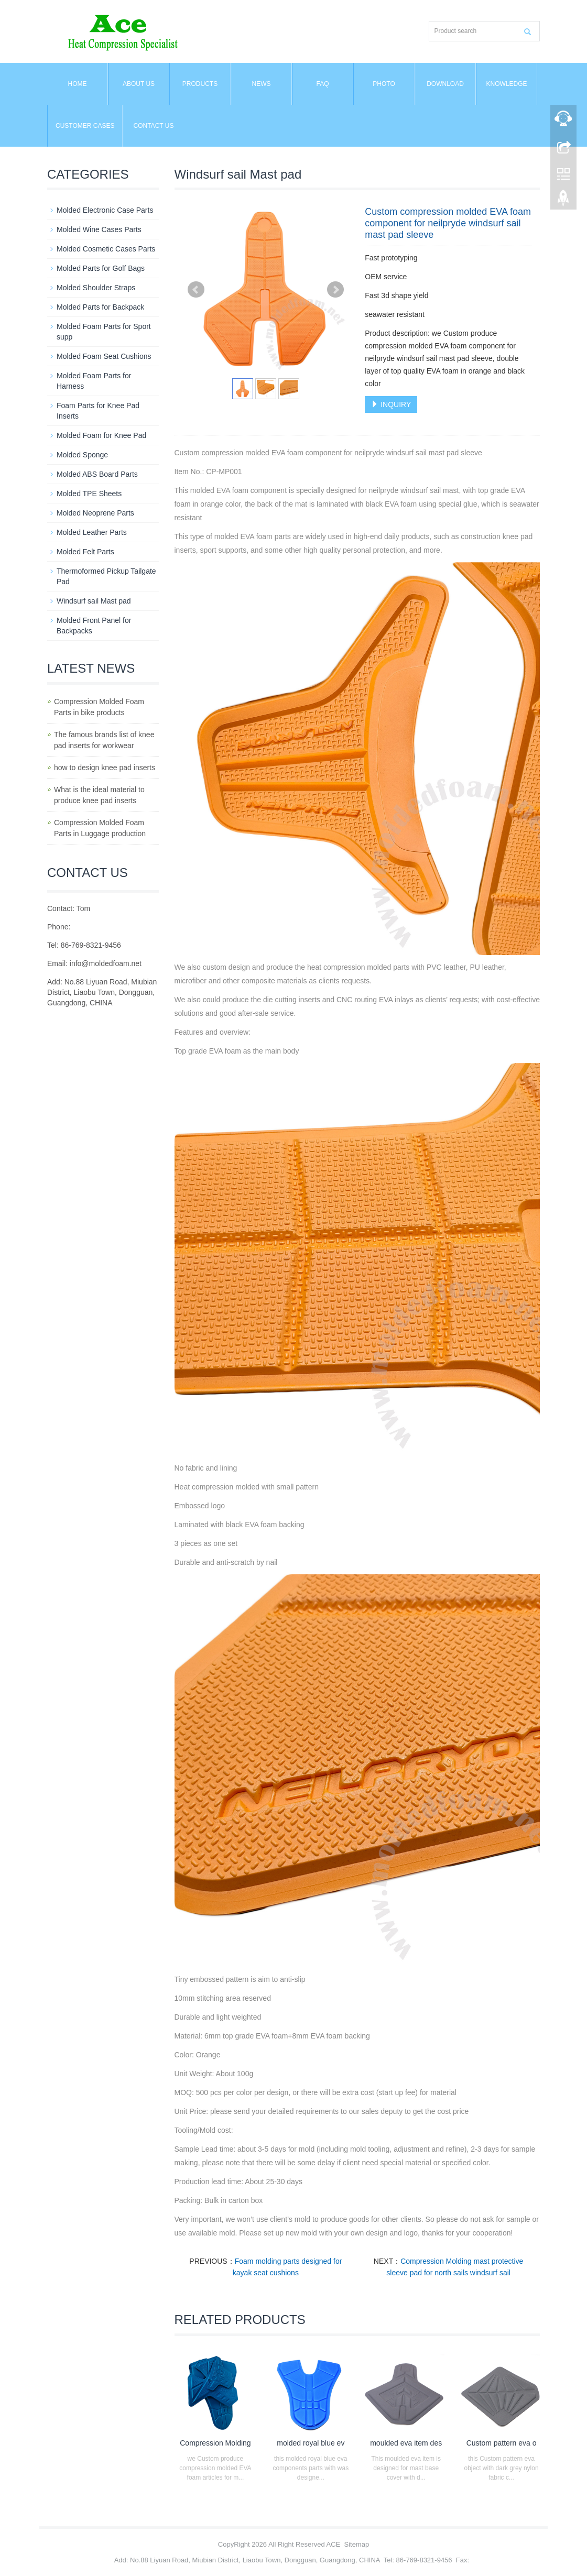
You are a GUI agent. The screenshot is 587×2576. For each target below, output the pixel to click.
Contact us (154, 125)
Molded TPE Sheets (89, 493)
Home (77, 83)
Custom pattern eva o (501, 2443)
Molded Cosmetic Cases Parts (106, 249)
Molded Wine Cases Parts (99, 229)
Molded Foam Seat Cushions (104, 356)
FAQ (322, 83)
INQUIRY (391, 404)
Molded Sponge (82, 455)
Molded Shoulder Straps (96, 287)
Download (445, 83)
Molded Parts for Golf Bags (101, 268)
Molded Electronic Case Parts (105, 210)
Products (200, 83)
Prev (196, 289)
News (261, 83)
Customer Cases (85, 125)
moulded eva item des (406, 2443)
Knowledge (506, 83)
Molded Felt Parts (85, 551)
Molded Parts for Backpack (100, 307)
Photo (384, 83)
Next (335, 289)
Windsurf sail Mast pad (94, 601)
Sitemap (356, 2544)
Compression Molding (215, 2443)
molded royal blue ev (310, 2443)
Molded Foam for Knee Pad (101, 435)
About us (139, 83)
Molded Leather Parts (92, 532)
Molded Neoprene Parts (95, 513)
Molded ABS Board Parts (97, 474)
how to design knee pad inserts (104, 767)
